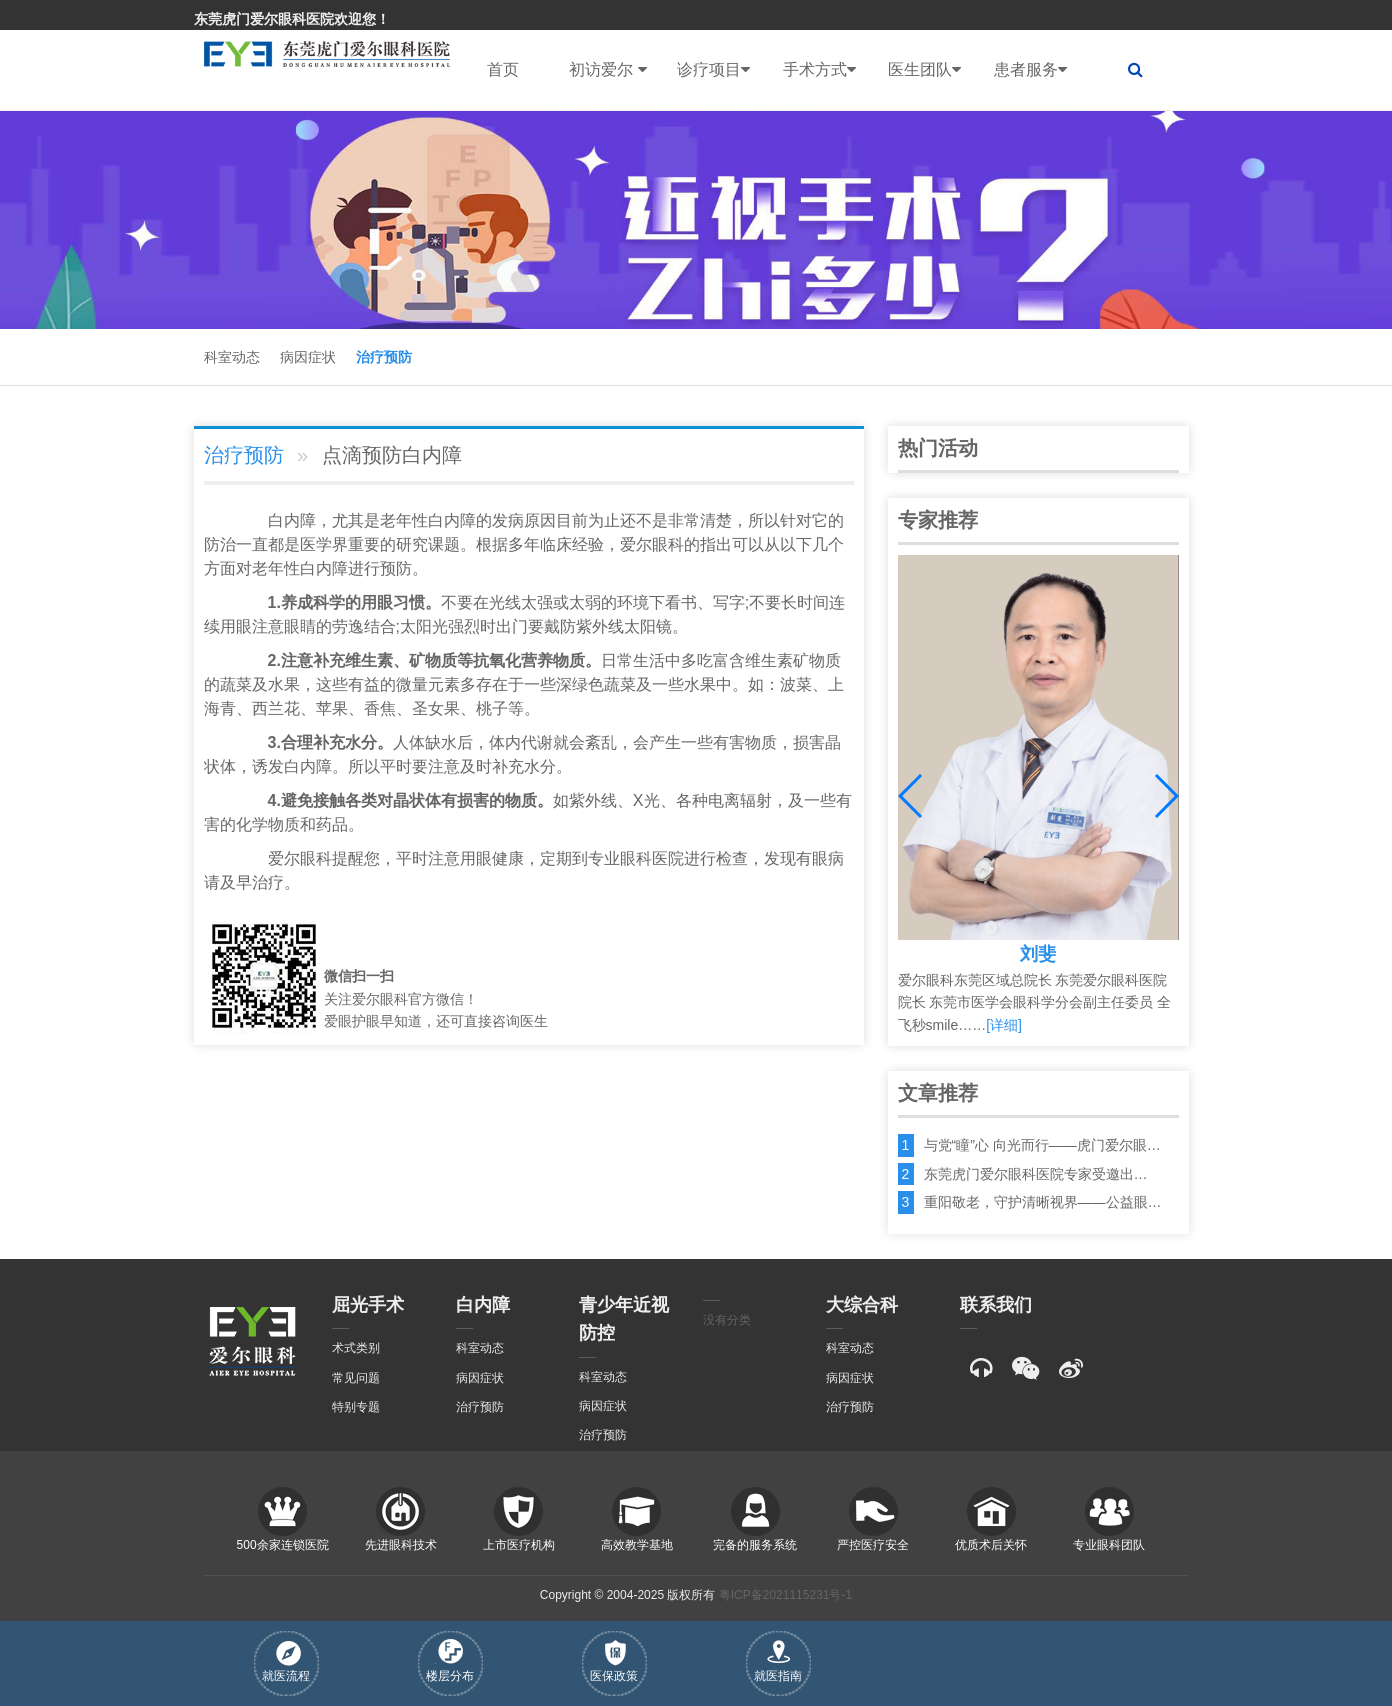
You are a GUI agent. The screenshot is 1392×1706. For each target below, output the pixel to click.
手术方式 (819, 70)
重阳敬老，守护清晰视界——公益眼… (1043, 1202)
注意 (268, 626)
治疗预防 (384, 357)
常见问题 (356, 1378)
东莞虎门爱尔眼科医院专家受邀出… (1036, 1174)
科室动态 (232, 357)
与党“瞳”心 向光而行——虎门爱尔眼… (1042, 1145)
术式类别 (356, 1348)
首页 (503, 69)
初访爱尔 (607, 70)
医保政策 (614, 1661)
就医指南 (778, 1661)
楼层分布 (450, 1661)
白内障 (292, 520)
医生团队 (924, 70)
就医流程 (286, 1662)
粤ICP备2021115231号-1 (785, 1595)
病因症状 (308, 357)
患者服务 (1030, 70)
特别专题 (356, 1407)
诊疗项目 (713, 70)
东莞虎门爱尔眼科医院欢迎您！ (292, 19)
